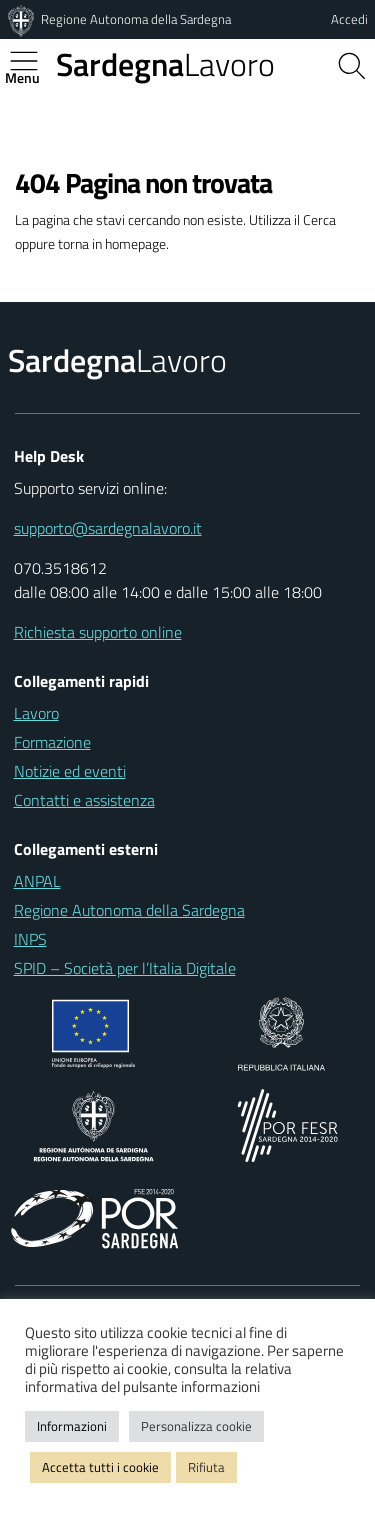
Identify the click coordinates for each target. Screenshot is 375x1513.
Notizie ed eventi (70, 771)
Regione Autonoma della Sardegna (136, 19)
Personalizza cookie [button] (196, 1426)
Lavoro (165, 64)
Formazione (52, 742)
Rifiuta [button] (206, 1467)
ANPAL (37, 881)
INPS (30, 939)
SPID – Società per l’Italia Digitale (125, 968)
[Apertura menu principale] (32, 61)
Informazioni (72, 1426)
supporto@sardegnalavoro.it (108, 528)
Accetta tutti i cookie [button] (100, 1467)
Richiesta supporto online (98, 632)
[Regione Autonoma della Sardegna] (23, 19)
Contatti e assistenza (84, 800)
